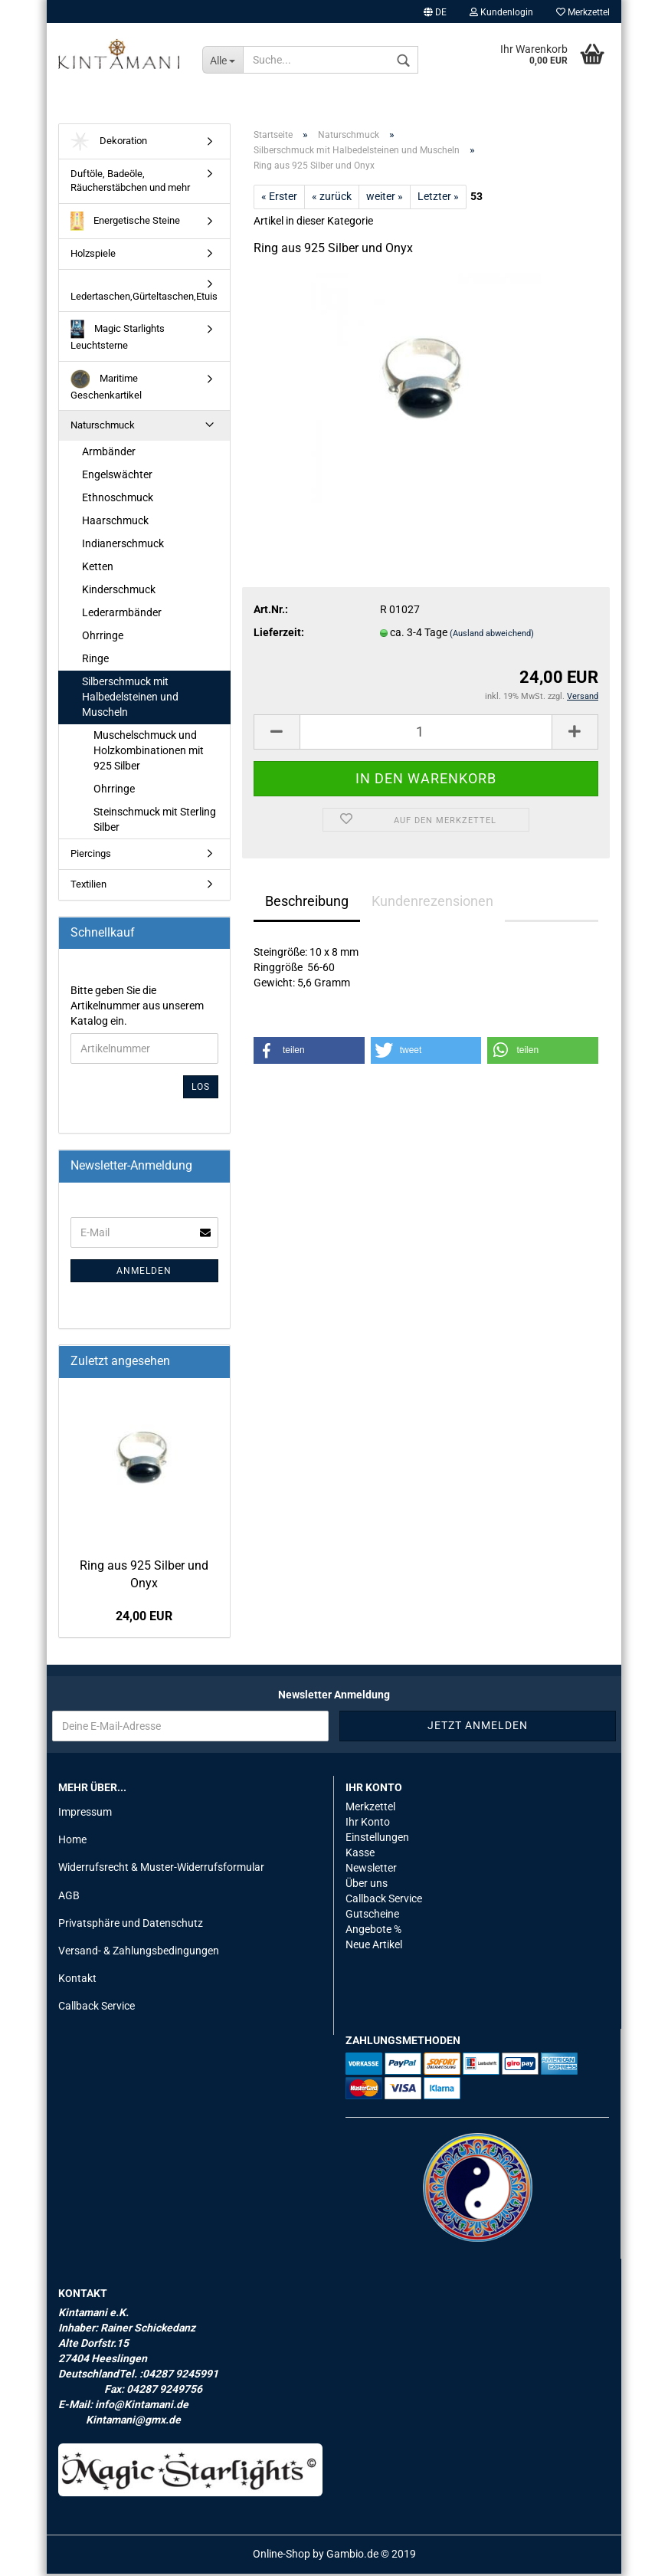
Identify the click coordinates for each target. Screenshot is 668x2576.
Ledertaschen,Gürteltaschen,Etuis (144, 298)
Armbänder (109, 454)
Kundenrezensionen (432, 904)
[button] (309, 1053)
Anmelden (144, 1273)
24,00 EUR (144, 1619)
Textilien (88, 887)
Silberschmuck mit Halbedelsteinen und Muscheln (130, 699)
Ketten (97, 569)
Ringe (95, 661)
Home (72, 1842)
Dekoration (108, 144)
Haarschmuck (115, 523)
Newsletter (371, 1871)
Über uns (366, 1886)
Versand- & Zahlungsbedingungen (138, 1954)
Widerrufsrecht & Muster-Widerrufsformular (161, 1870)
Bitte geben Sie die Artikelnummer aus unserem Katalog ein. (137, 1008)
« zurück (332, 199)
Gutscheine (372, 1917)
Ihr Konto (367, 1825)
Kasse (360, 1855)
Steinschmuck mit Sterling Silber (154, 821)
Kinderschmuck (119, 592)
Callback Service (96, 2009)
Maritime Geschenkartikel (106, 388)
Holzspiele (93, 256)
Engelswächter (117, 477)
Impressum (85, 1815)
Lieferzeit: (279, 635)
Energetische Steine (125, 224)
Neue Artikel (373, 1947)
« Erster (279, 199)
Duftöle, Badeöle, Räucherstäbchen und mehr (130, 184)
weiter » (384, 199)
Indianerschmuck (123, 546)
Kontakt (77, 1981)
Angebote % (373, 1932)
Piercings (90, 856)
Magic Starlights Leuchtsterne (117, 338)
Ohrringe (102, 638)
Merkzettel (583, 12)
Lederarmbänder (122, 615)
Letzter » (438, 199)
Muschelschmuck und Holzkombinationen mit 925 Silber (148, 752)
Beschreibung (307, 904)
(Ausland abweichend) (492, 637)
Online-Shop (281, 2556)
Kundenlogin (501, 12)
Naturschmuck (102, 428)
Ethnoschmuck (117, 500)
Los (201, 1090)
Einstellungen (377, 1840)
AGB (69, 1898)
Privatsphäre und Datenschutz (130, 1926)
